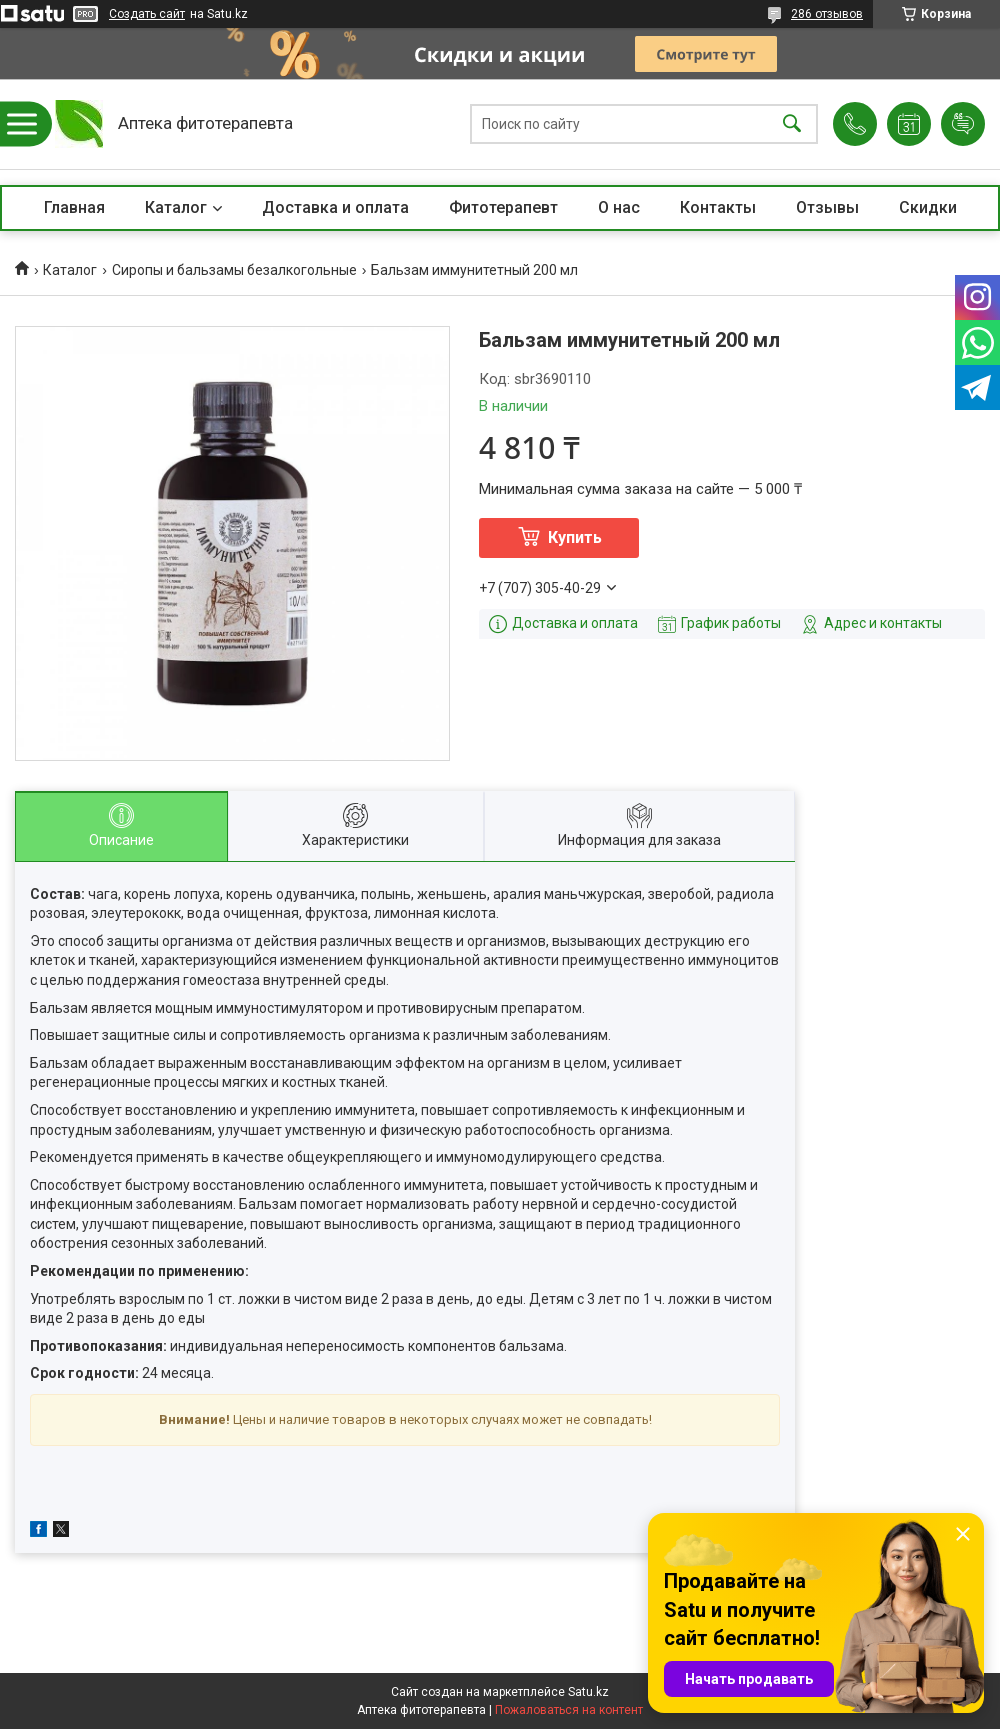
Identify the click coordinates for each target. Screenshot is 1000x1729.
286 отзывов (827, 14)
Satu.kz (588, 1692)
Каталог (176, 207)
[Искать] (792, 124)
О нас (619, 207)
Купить (575, 537)
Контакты (718, 207)
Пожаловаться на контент (569, 1710)
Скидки (928, 207)
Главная (74, 207)
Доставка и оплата (335, 207)
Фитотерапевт (503, 207)
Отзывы (827, 207)
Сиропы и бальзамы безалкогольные (234, 270)
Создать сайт (147, 14)
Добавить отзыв (963, 124)
